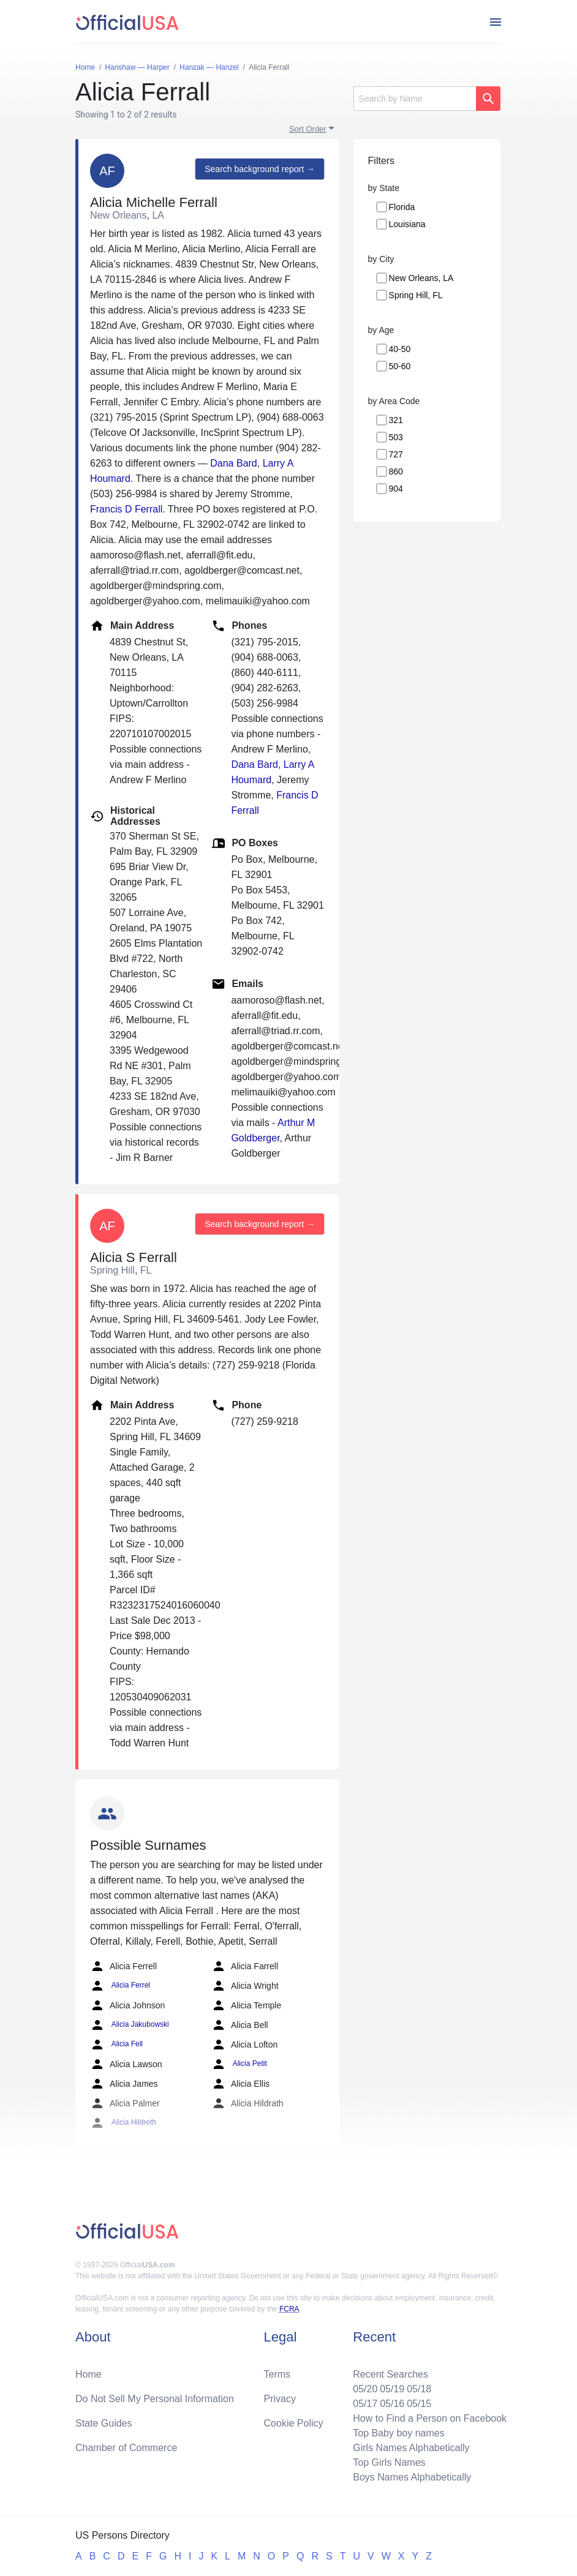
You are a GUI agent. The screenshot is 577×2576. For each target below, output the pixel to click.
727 (396, 454)
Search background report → (260, 169)
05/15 (419, 2403)
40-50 (400, 349)
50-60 (400, 366)
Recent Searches (390, 2374)
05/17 (365, 2403)
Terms (277, 2374)
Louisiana (407, 224)
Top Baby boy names (398, 2433)
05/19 (392, 2389)
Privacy (280, 2399)
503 (396, 437)
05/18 (419, 2389)
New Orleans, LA (421, 278)
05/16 (392, 2403)
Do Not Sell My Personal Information (154, 2399)
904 (396, 488)
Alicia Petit (239, 2064)
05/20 (365, 2389)
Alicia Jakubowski (129, 2025)
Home (88, 2374)
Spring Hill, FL (416, 295)
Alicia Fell (116, 2044)
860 (396, 471)
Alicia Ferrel (120, 1985)
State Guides (103, 2423)
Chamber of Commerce (126, 2448)
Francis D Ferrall (126, 509)
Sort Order (307, 128)
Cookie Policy (293, 2423)
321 (396, 420)
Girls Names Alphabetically (411, 2448)
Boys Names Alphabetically (412, 2477)
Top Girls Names (389, 2462)
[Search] (414, 98)
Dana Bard (233, 463)
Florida (402, 206)
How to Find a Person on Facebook (430, 2418)
